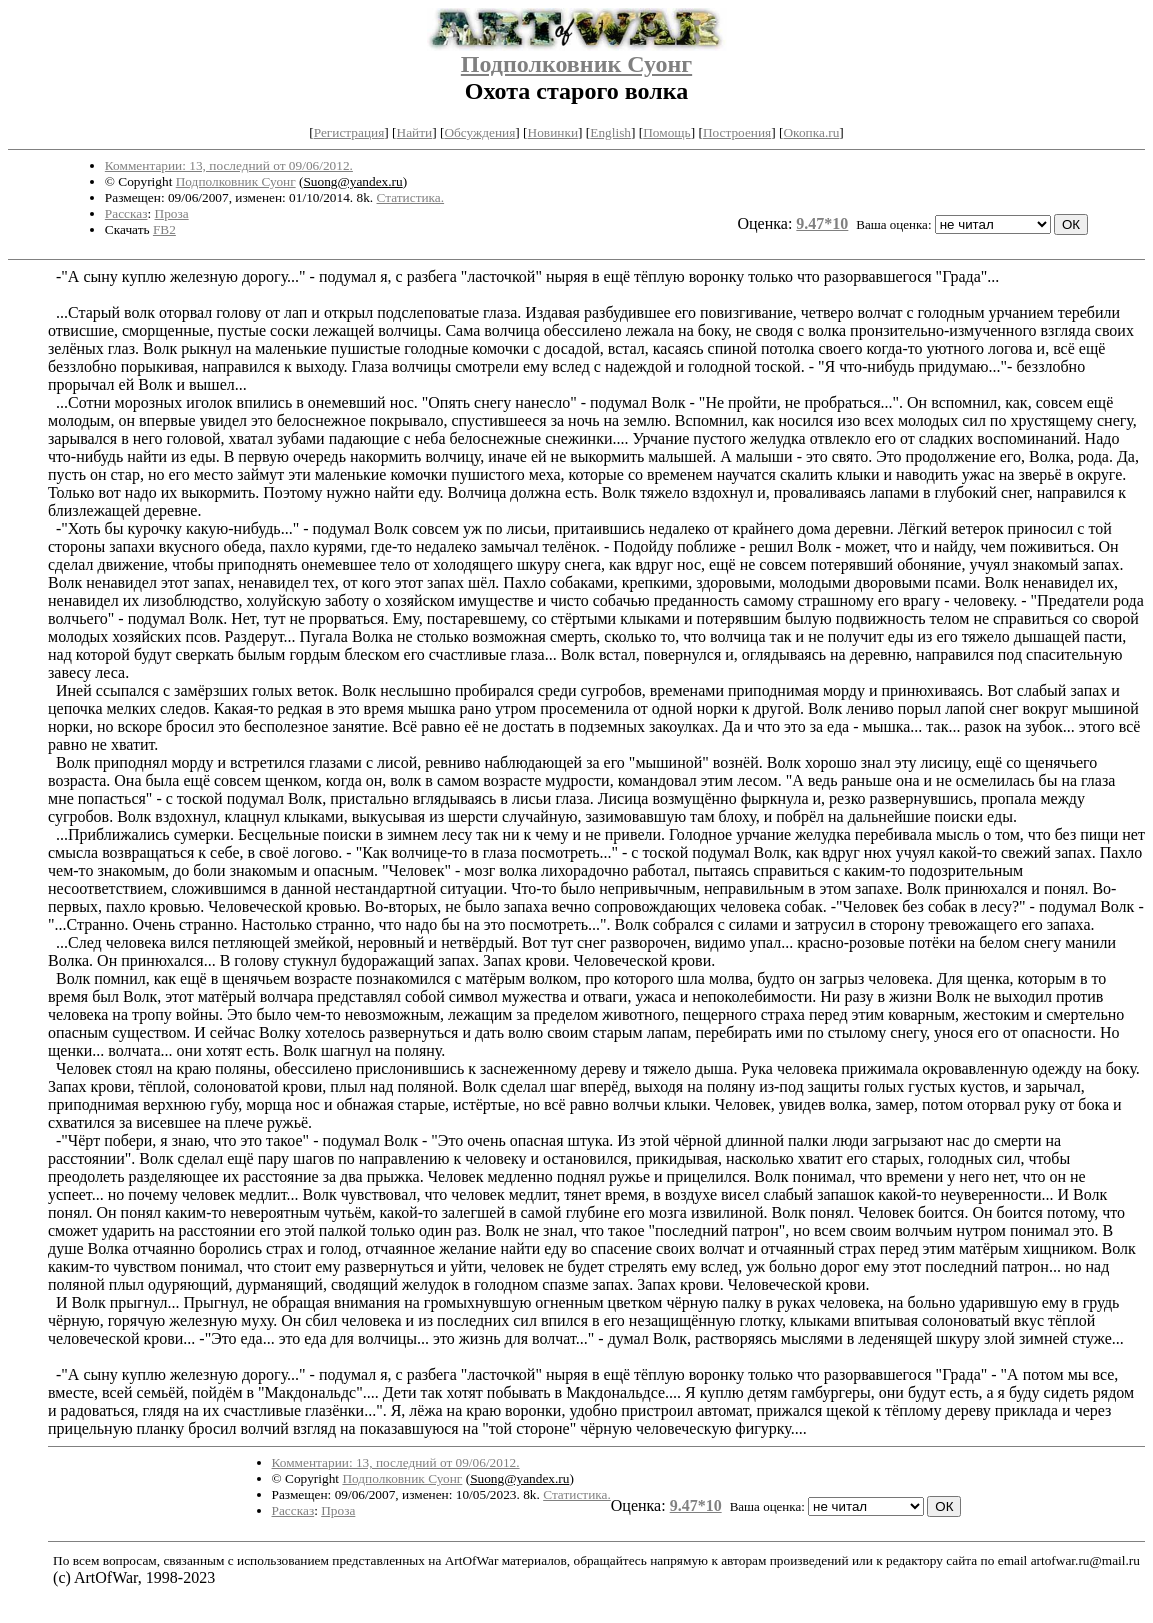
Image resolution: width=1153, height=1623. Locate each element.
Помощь (666, 132)
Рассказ (126, 213)
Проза (172, 213)
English (610, 132)
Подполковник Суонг (576, 64)
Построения (737, 132)
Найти (415, 132)
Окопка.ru (811, 132)
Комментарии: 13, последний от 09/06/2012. (229, 165)
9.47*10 (822, 223)
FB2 (164, 229)
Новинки (553, 132)
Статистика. (410, 197)
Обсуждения (479, 132)
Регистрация (349, 132)
